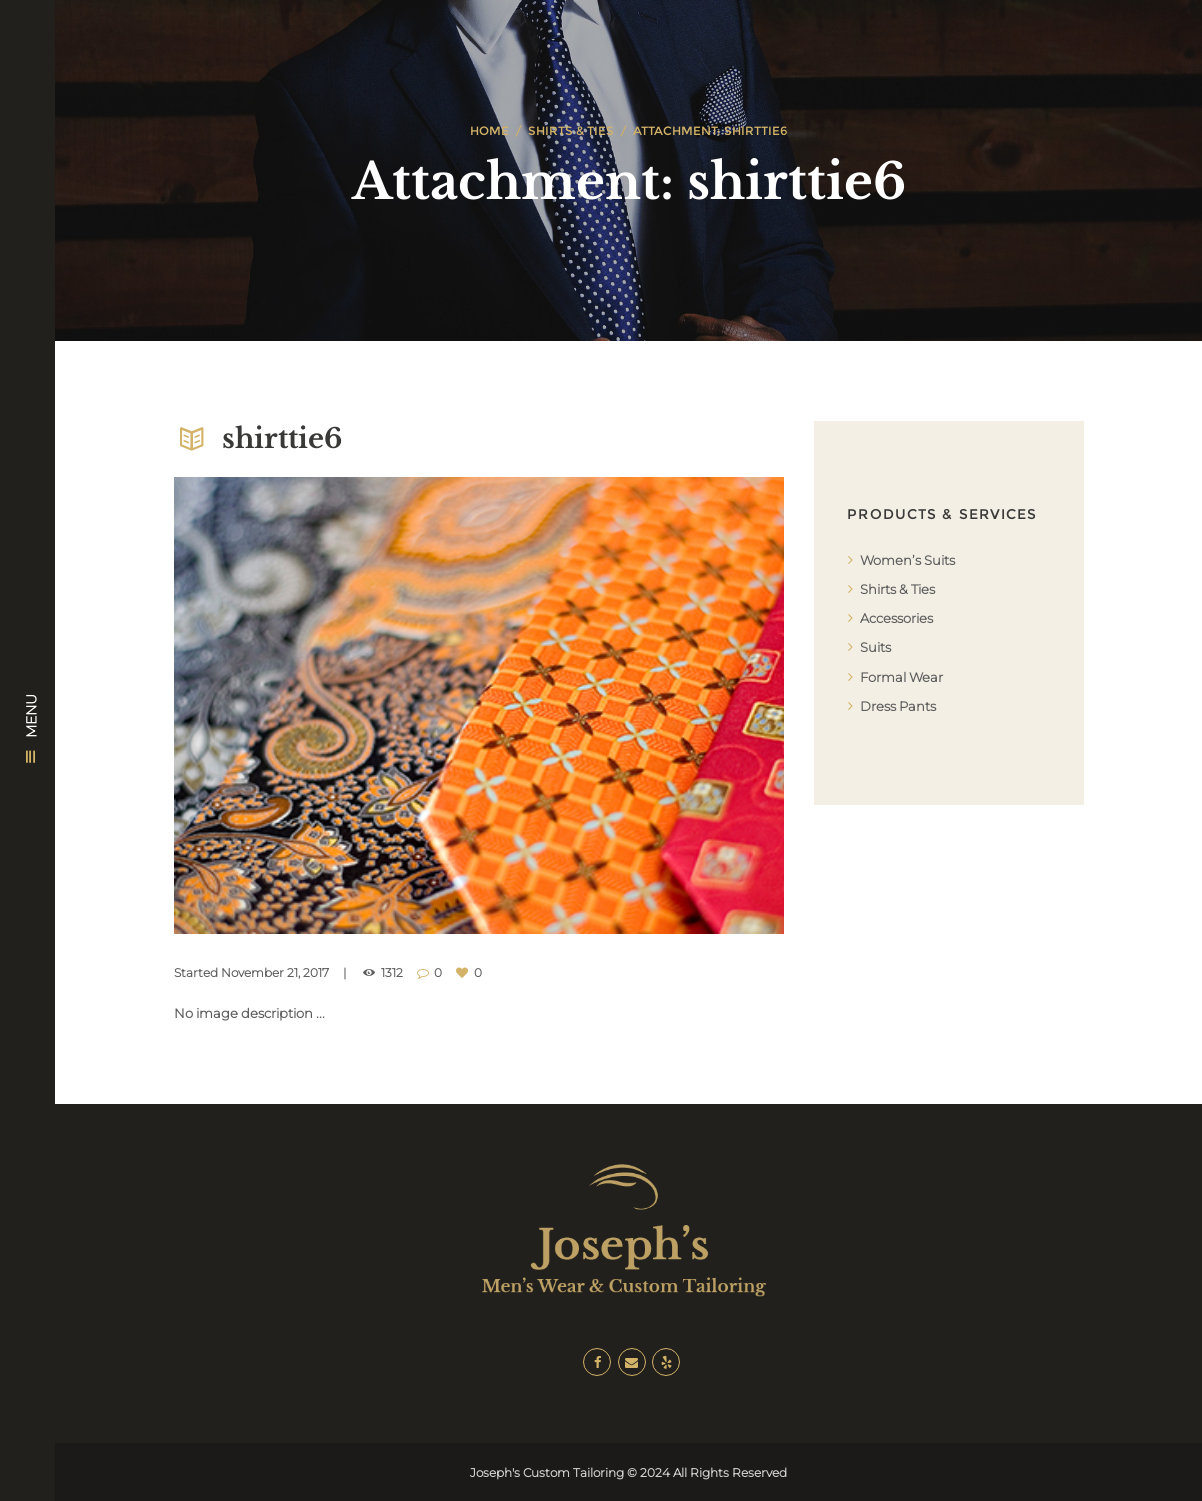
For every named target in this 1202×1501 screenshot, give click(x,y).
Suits (875, 647)
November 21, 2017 (275, 973)
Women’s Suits (907, 560)
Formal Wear (901, 677)
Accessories (896, 618)
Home (489, 130)
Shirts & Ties (571, 130)
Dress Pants (898, 706)
